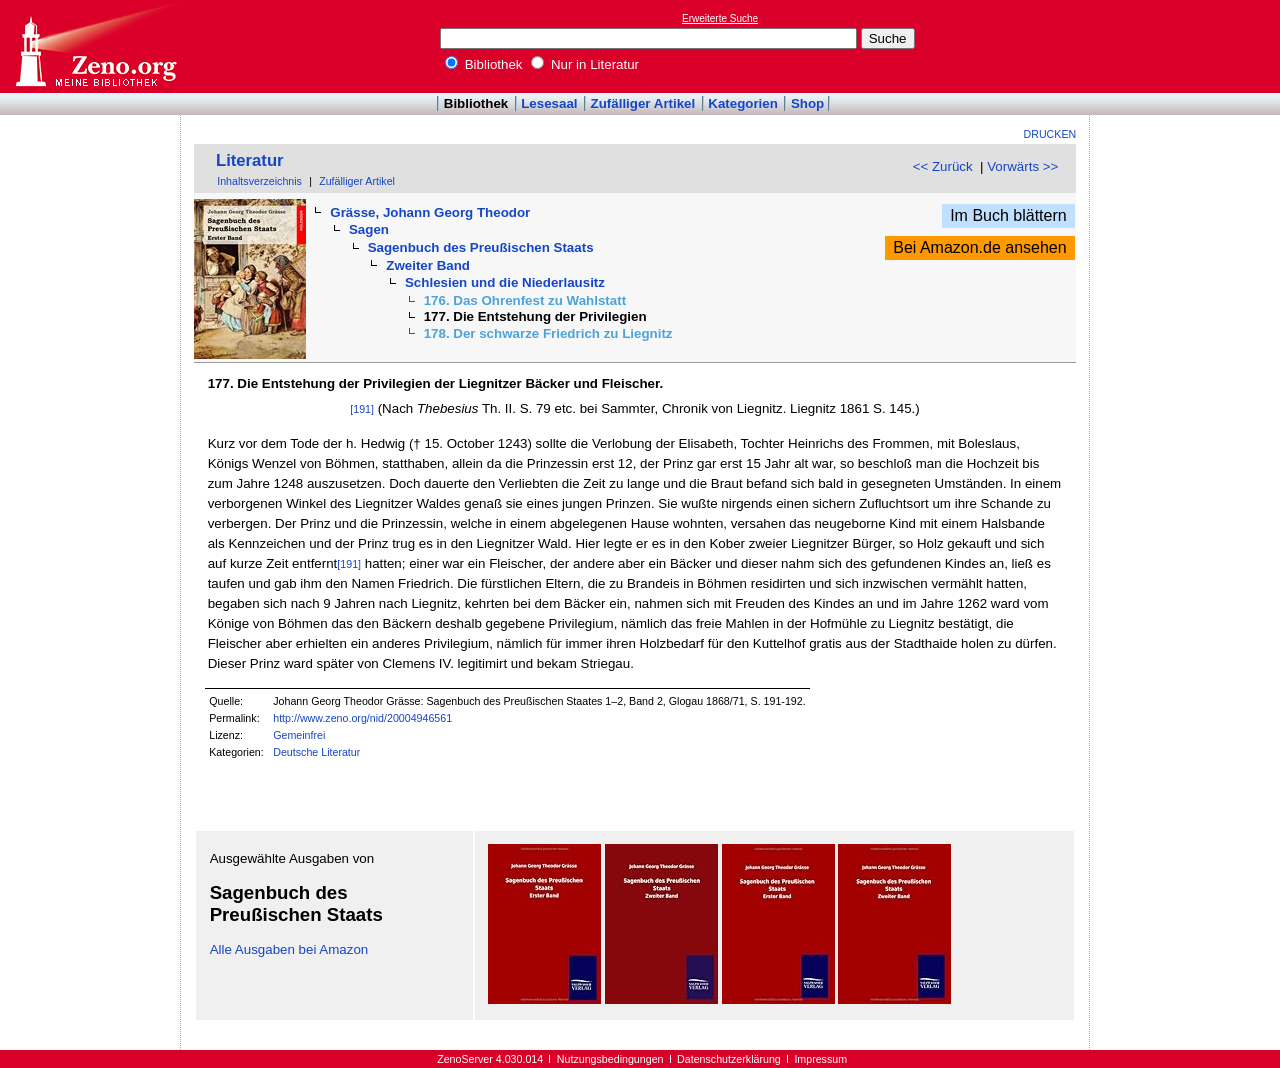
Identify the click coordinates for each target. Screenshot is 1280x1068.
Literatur (250, 160)
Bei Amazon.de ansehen (979, 247)
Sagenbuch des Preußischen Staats (481, 247)
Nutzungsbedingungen (610, 1059)
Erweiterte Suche (720, 18)
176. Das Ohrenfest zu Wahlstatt (525, 300)
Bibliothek (484, 64)
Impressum (820, 1059)
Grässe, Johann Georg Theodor (430, 212)
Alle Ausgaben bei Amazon (289, 949)
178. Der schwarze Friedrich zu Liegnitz (548, 333)
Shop (807, 103)
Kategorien (743, 103)
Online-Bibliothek (95, 46)
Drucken (1050, 134)
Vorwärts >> (1022, 166)
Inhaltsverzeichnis (259, 181)
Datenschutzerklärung (729, 1059)
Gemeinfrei (299, 735)
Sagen (369, 229)
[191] (362, 409)
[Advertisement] (1188, 46)
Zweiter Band (428, 265)
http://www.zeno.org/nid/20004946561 (362, 718)
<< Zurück (943, 166)
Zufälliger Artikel (643, 103)
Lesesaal (549, 103)
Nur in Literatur (585, 64)
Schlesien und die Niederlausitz (505, 282)
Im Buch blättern (1008, 215)
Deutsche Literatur (316, 752)
